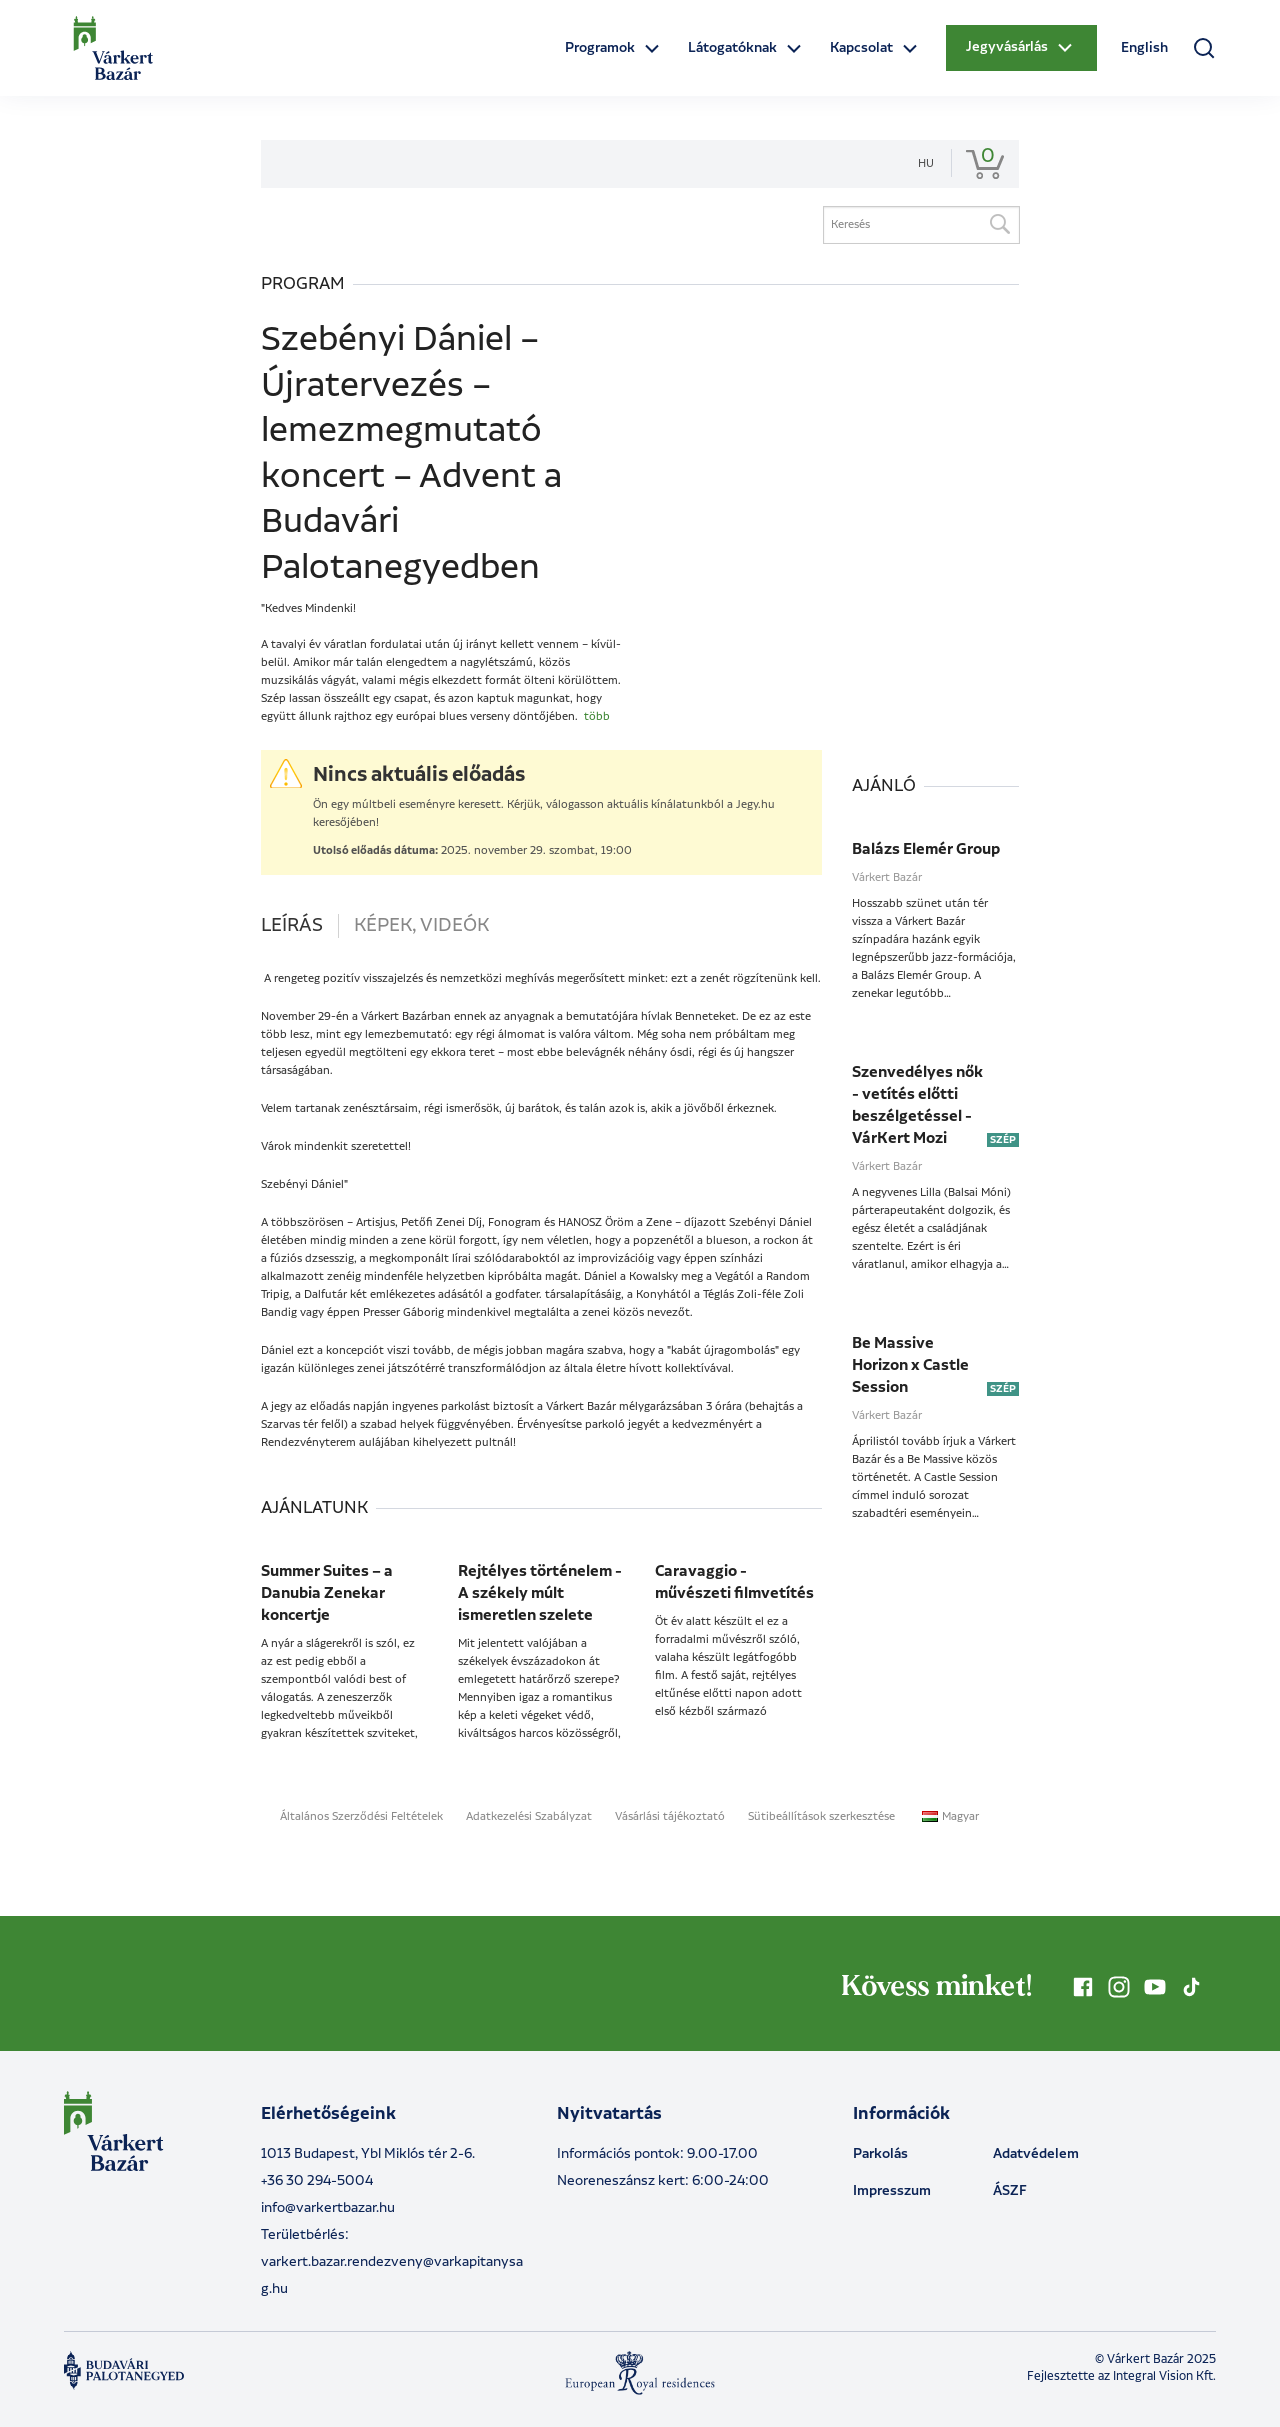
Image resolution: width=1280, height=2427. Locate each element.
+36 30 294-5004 (317, 2181)
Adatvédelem (1036, 2154)
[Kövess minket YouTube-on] (1155, 1987)
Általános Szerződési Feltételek (361, 1817)
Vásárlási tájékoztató (670, 1817)
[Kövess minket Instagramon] (1119, 1987)
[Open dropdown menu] (614, 48)
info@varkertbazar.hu (328, 2208)
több (597, 717)
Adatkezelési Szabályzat (529, 1817)
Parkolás (880, 2154)
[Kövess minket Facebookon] (1083, 1987)
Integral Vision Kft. (1164, 2376)
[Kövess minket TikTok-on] (1191, 1987)
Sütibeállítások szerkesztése (821, 1817)
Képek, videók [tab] (421, 926)
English (1144, 48)
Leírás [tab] (292, 926)
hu (926, 164)
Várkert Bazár (887, 878)
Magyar (950, 1817)
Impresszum (892, 2191)
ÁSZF (1010, 2191)
